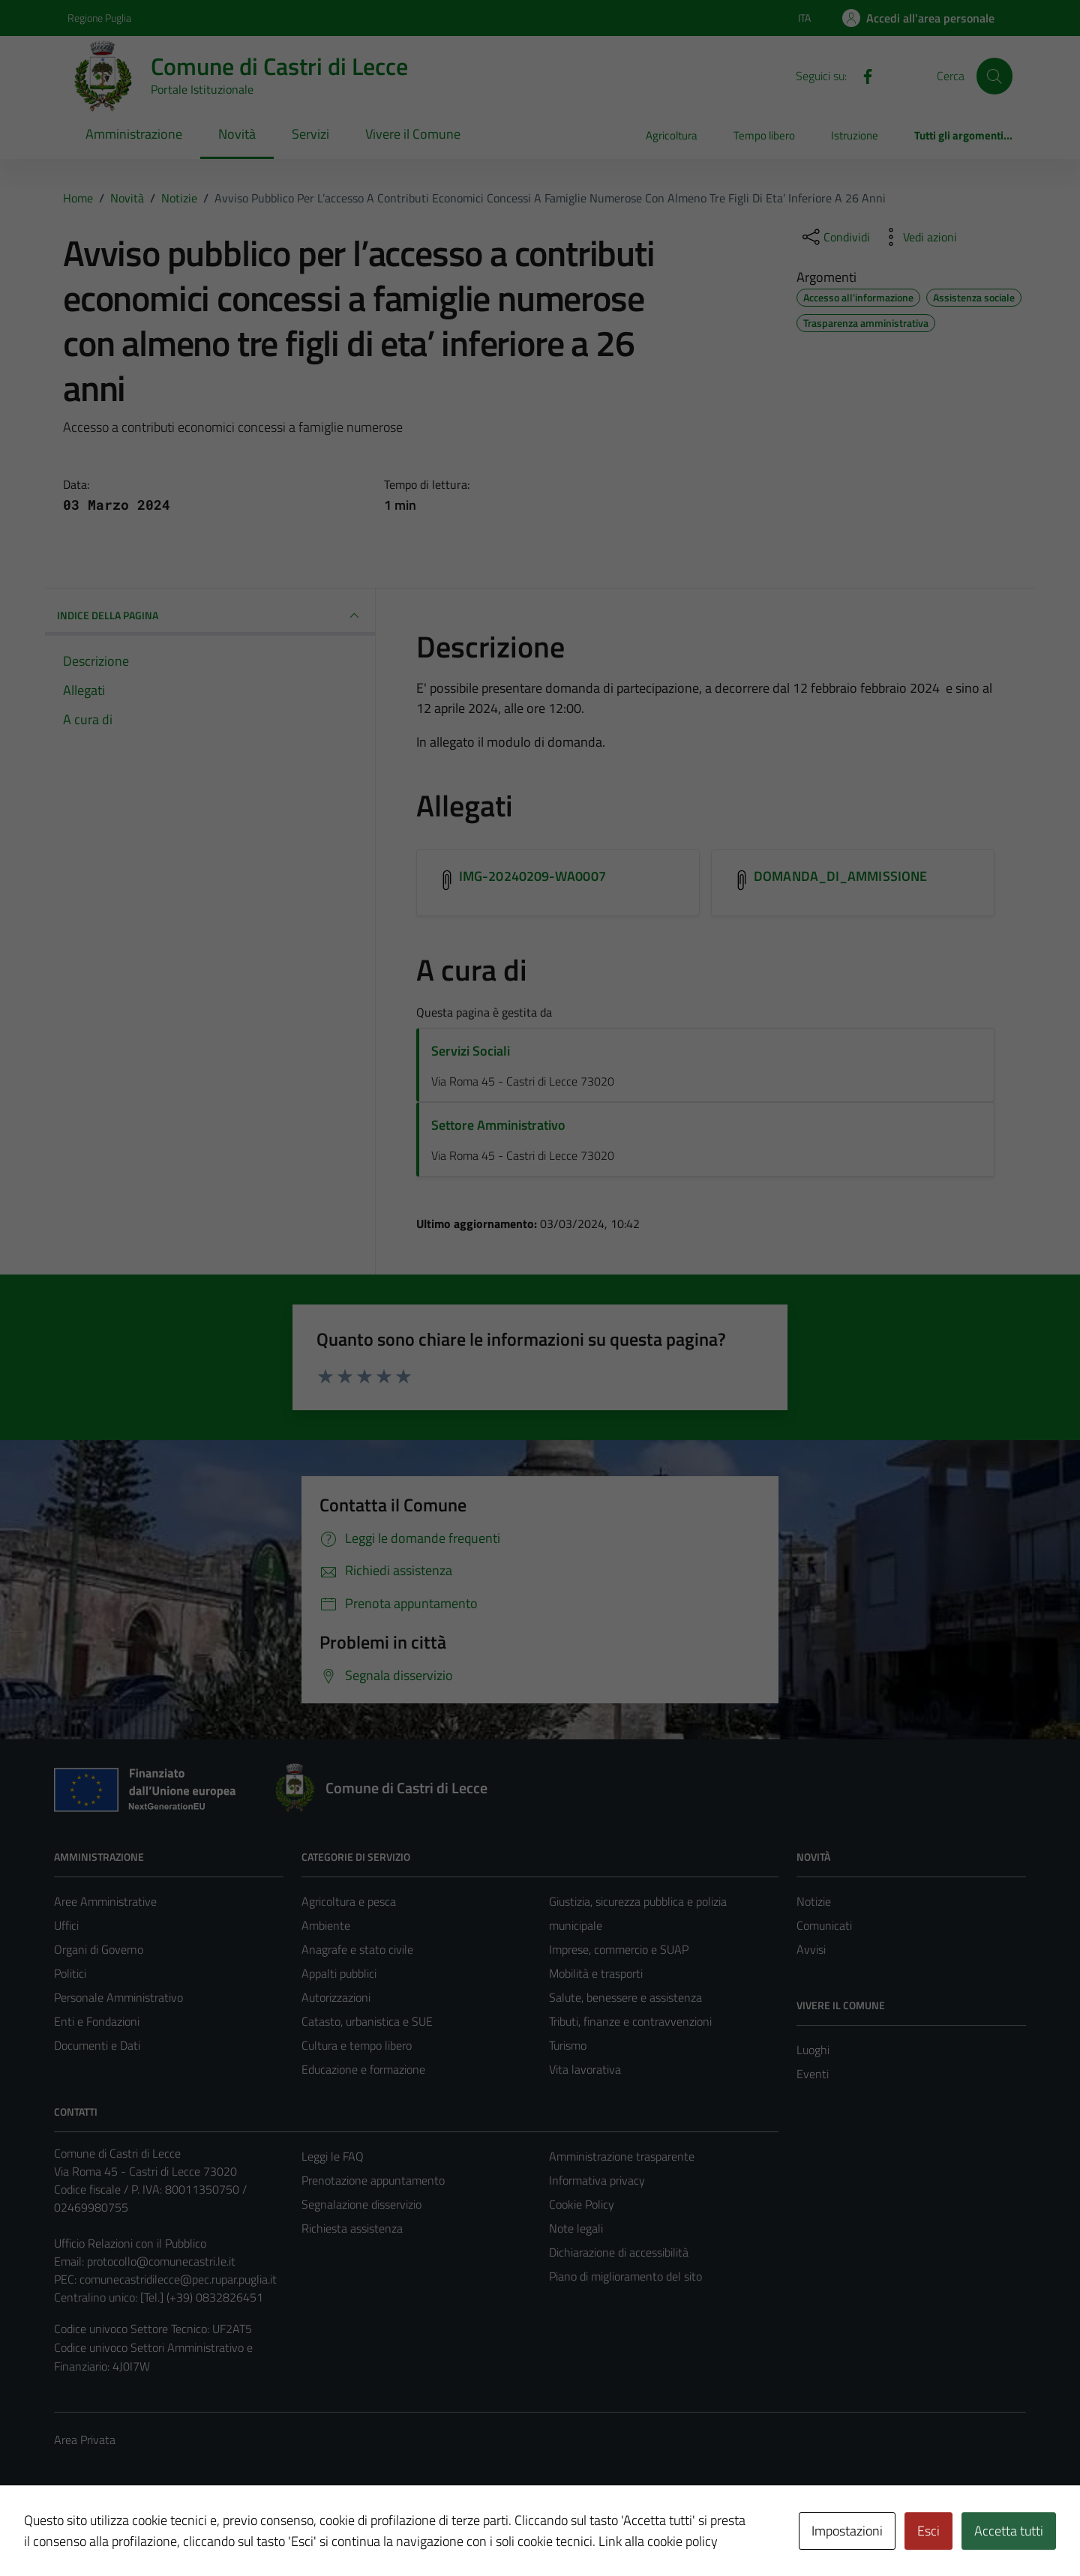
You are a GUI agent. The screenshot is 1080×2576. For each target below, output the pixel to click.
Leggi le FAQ (333, 2156)
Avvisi (811, 1949)
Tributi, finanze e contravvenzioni (630, 2021)
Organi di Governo (98, 1949)
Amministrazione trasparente (621, 2156)
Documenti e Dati (97, 2045)
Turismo (567, 2045)
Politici (70, 1973)
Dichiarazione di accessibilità (618, 2252)
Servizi (310, 134)
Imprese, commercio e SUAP (618, 1949)
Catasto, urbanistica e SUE (367, 2021)
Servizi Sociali (470, 1051)
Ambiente (326, 1925)
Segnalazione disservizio (362, 2204)
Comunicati (824, 1925)
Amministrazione (134, 134)
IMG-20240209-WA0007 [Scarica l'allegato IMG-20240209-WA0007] (532, 876)
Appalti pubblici (339, 1973)
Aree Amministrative (105, 1901)
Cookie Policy (581, 2204)
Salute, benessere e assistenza (625, 1997)
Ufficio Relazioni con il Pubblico (130, 2243)
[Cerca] (994, 76)
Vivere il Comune (412, 134)
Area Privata (85, 2440)
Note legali (576, 2228)
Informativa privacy (597, 2180)
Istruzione (854, 135)
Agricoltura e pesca (349, 1901)
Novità (237, 134)
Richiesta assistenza (352, 2228)
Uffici (66, 1925)
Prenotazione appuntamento (373, 2180)
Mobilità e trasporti (596, 1973)
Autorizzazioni (336, 1997)
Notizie (813, 1901)
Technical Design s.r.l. (156, 2533)
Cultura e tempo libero (357, 2045)
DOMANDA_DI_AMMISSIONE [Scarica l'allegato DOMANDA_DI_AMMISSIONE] (840, 876)
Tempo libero (764, 135)
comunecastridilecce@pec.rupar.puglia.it (178, 2279)
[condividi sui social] (834, 237)
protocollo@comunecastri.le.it (161, 2261)
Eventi (812, 2074)
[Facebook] (862, 75)
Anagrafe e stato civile (357, 1949)
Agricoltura (672, 135)
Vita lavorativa (585, 2069)
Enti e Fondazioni (97, 2021)
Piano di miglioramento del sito (625, 2276)
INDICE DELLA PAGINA (210, 616)
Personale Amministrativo (118, 1997)
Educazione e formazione (363, 2069)
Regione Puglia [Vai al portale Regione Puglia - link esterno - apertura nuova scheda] (99, 17)
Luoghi (813, 2050)
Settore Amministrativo (498, 1125)
